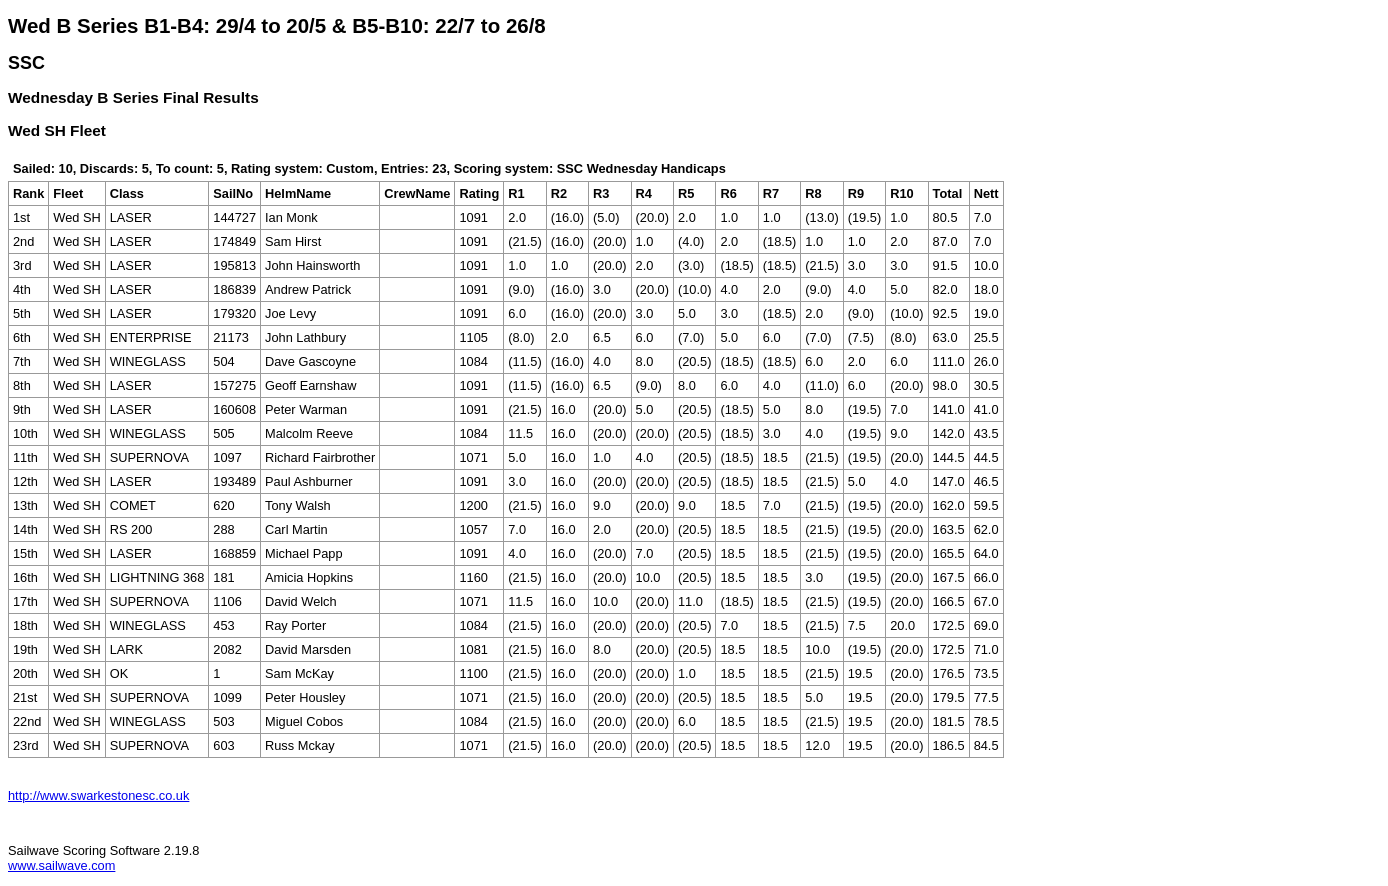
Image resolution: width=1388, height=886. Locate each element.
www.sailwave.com (61, 865)
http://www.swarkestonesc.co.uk (98, 795)
